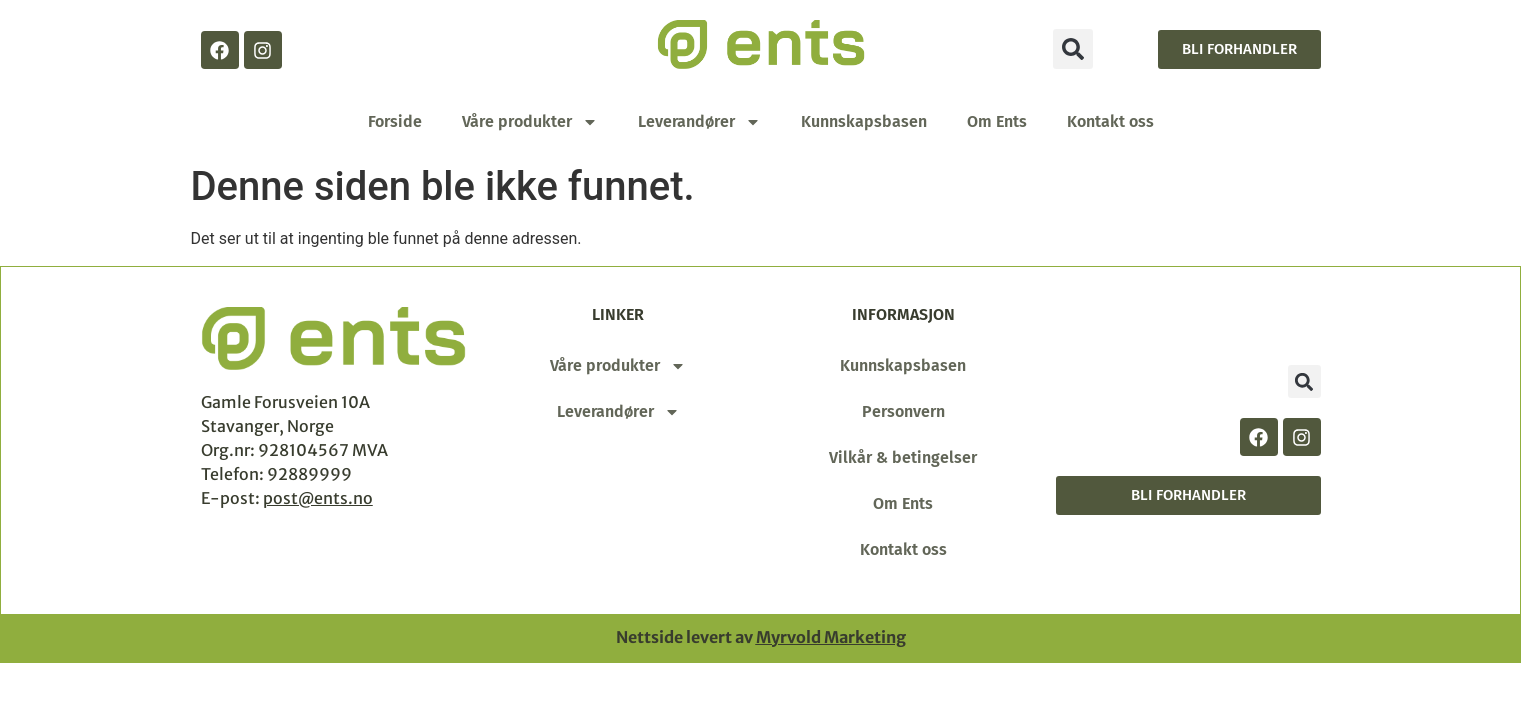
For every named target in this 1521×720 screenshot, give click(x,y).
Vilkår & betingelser (903, 457)
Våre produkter (530, 122)
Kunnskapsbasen (864, 121)
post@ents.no (318, 498)
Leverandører (699, 122)
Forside (395, 121)
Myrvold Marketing (831, 637)
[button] (1073, 49)
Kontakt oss (1110, 121)
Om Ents (997, 121)
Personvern (903, 411)
